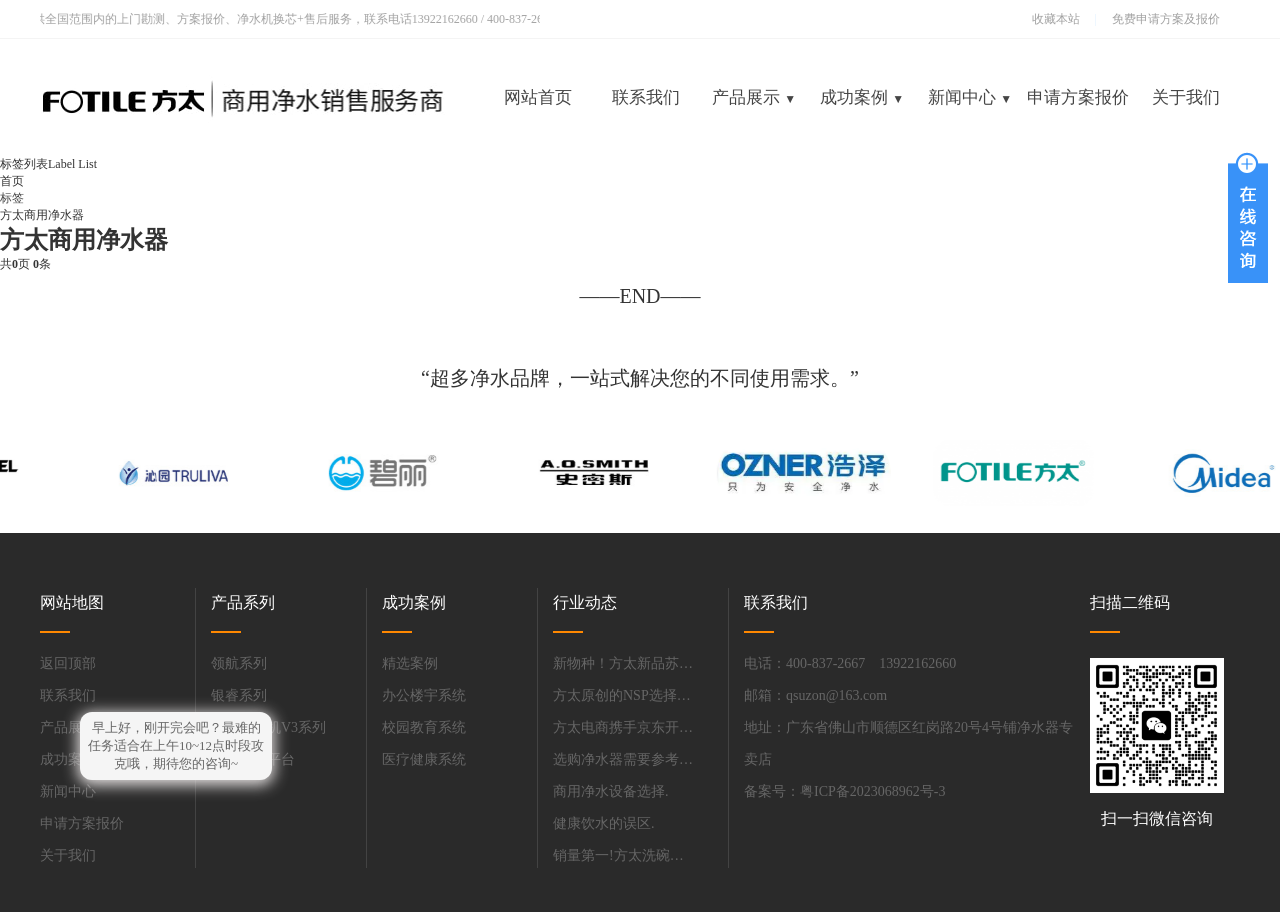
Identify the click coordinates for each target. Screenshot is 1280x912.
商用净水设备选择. (611, 791)
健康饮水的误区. (604, 823)
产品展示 (754, 97)
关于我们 (1186, 97)
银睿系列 (239, 695)
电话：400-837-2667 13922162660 (850, 663)
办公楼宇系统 (424, 695)
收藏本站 (1056, 19)
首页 (12, 181)
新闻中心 (970, 97)
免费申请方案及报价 (1160, 19)
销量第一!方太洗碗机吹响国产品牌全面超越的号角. (623, 855)
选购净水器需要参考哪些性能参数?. (623, 759)
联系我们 (646, 97)
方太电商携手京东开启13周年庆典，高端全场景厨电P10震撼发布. (623, 727)
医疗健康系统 (424, 759)
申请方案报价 (1078, 97)
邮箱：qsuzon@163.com (815, 695)
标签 (12, 198)
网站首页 (538, 97)
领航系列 (239, 663)
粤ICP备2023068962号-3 (872, 791)
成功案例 (862, 97)
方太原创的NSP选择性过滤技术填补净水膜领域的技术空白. (623, 695)
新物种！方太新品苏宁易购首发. (623, 663)
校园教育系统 (424, 727)
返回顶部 (68, 663)
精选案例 (410, 663)
